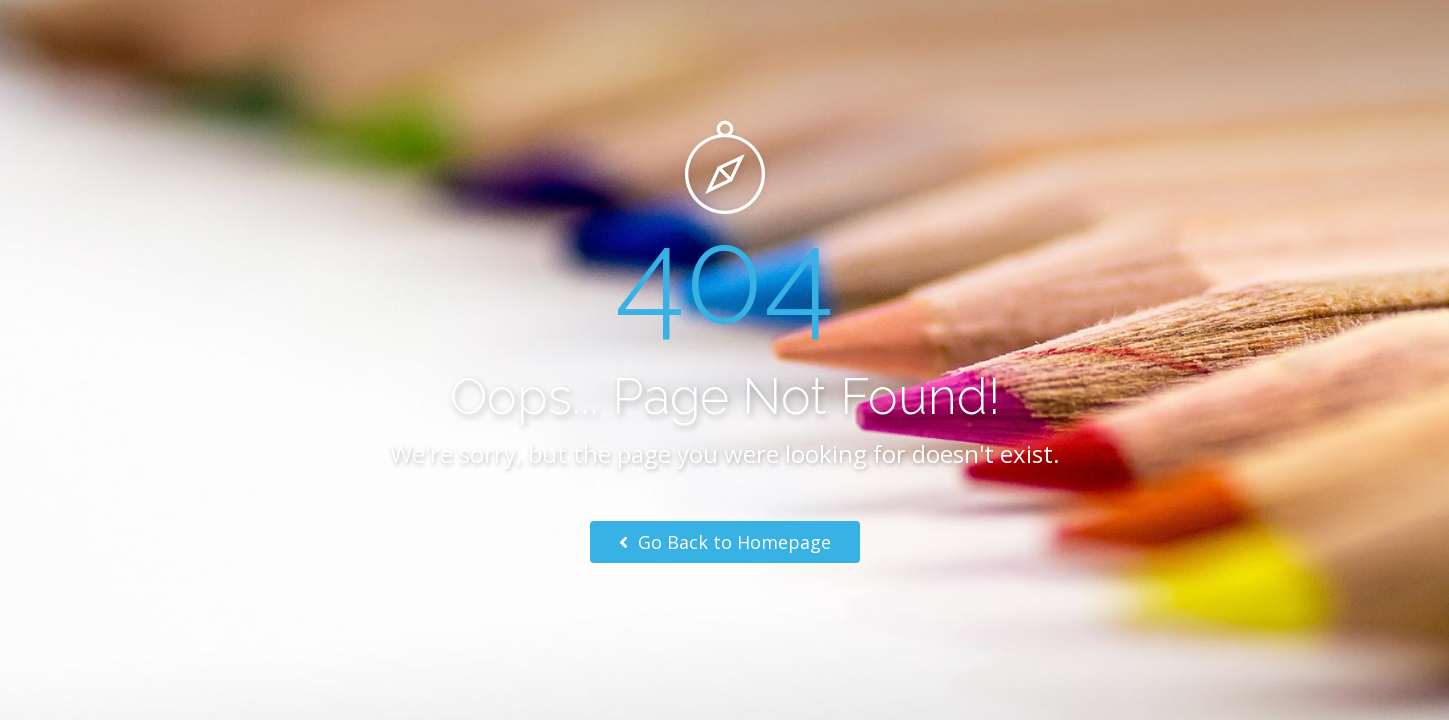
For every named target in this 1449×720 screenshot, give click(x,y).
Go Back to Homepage (725, 542)
